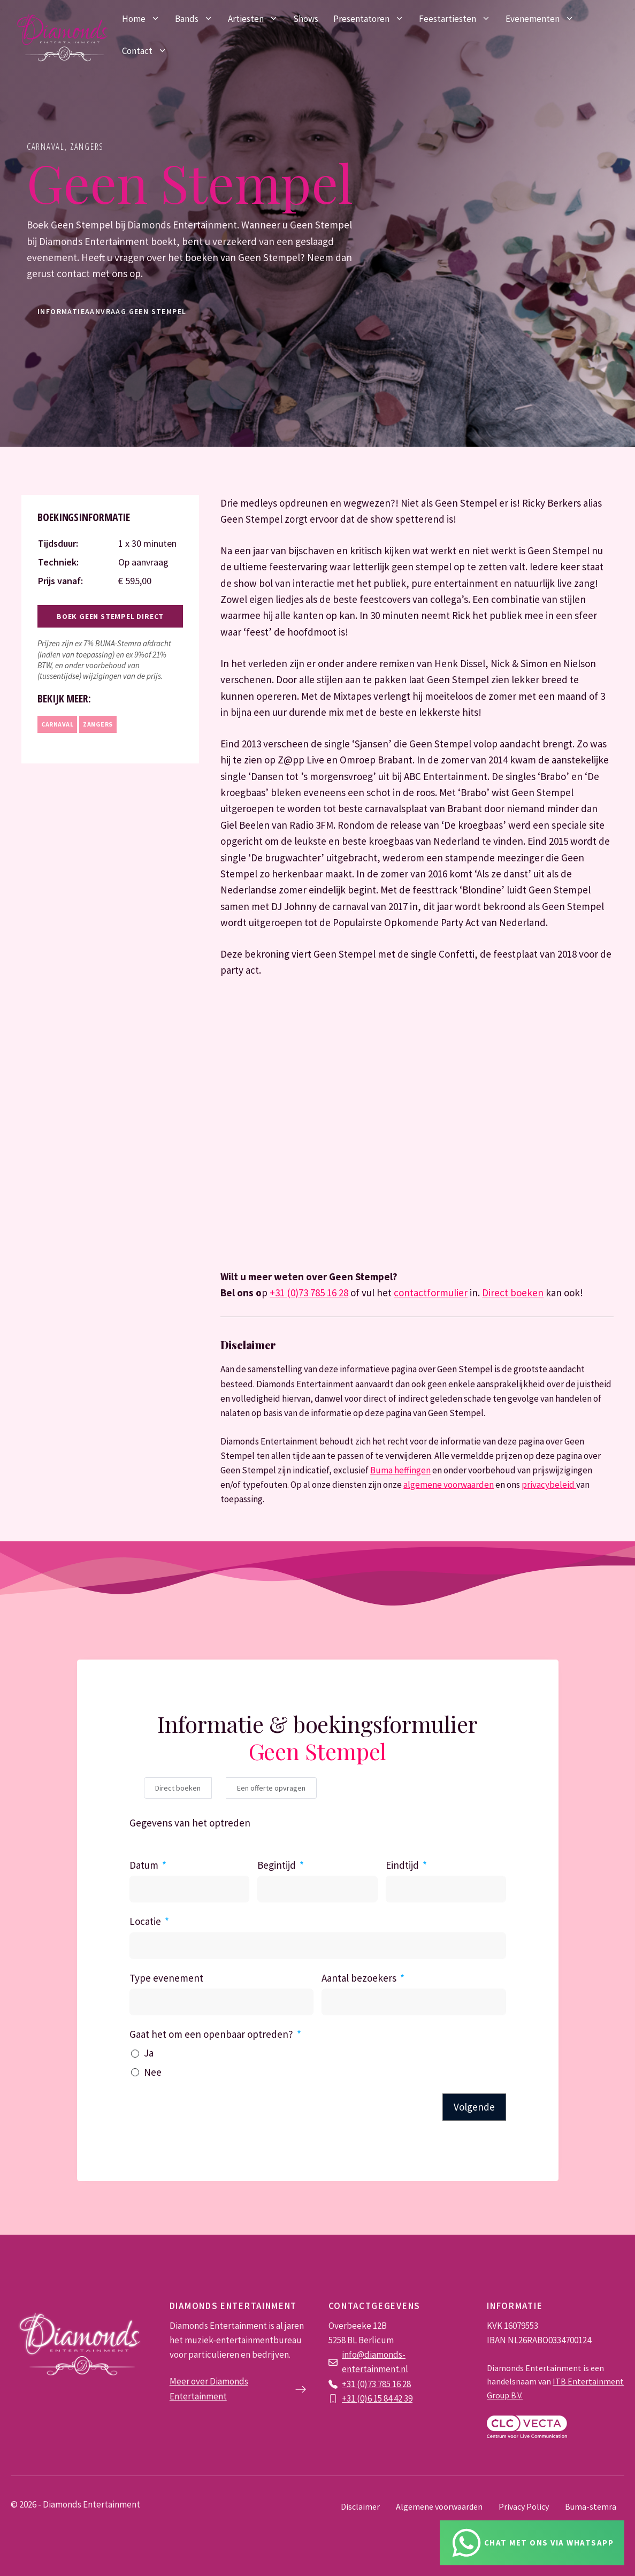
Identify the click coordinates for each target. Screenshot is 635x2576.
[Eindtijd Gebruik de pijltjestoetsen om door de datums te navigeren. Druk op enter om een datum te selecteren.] (446, 1889)
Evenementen (544, 19)
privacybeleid (549, 1484)
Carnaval (46, 146)
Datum (143, 1865)
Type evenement (166, 1977)
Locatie (145, 1921)
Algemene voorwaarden (439, 2506)
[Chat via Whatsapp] (532, 2542)
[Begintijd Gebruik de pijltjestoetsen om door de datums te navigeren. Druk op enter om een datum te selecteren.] (317, 1889)
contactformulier (431, 1292)
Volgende (474, 2106)
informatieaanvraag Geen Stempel (111, 311)
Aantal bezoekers (359, 1977)
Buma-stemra (590, 2506)
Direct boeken (513, 1292)
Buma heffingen (400, 1470)
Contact (148, 51)
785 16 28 (394, 2384)
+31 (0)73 (360, 2384)
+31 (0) (355, 2398)
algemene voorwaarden (448, 1484)
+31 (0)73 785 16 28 (309, 1292)
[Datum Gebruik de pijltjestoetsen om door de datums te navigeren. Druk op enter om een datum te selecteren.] (189, 1889)
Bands (197, 19)
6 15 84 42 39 (390, 2398)
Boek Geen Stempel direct (110, 616)
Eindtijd (402, 1865)
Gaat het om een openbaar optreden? (211, 2034)
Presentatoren (372, 19)
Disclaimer (360, 2506)
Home (144, 19)
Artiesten (257, 19)
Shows (305, 19)
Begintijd (276, 1865)
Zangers (87, 146)
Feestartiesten (458, 19)
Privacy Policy (524, 2506)
